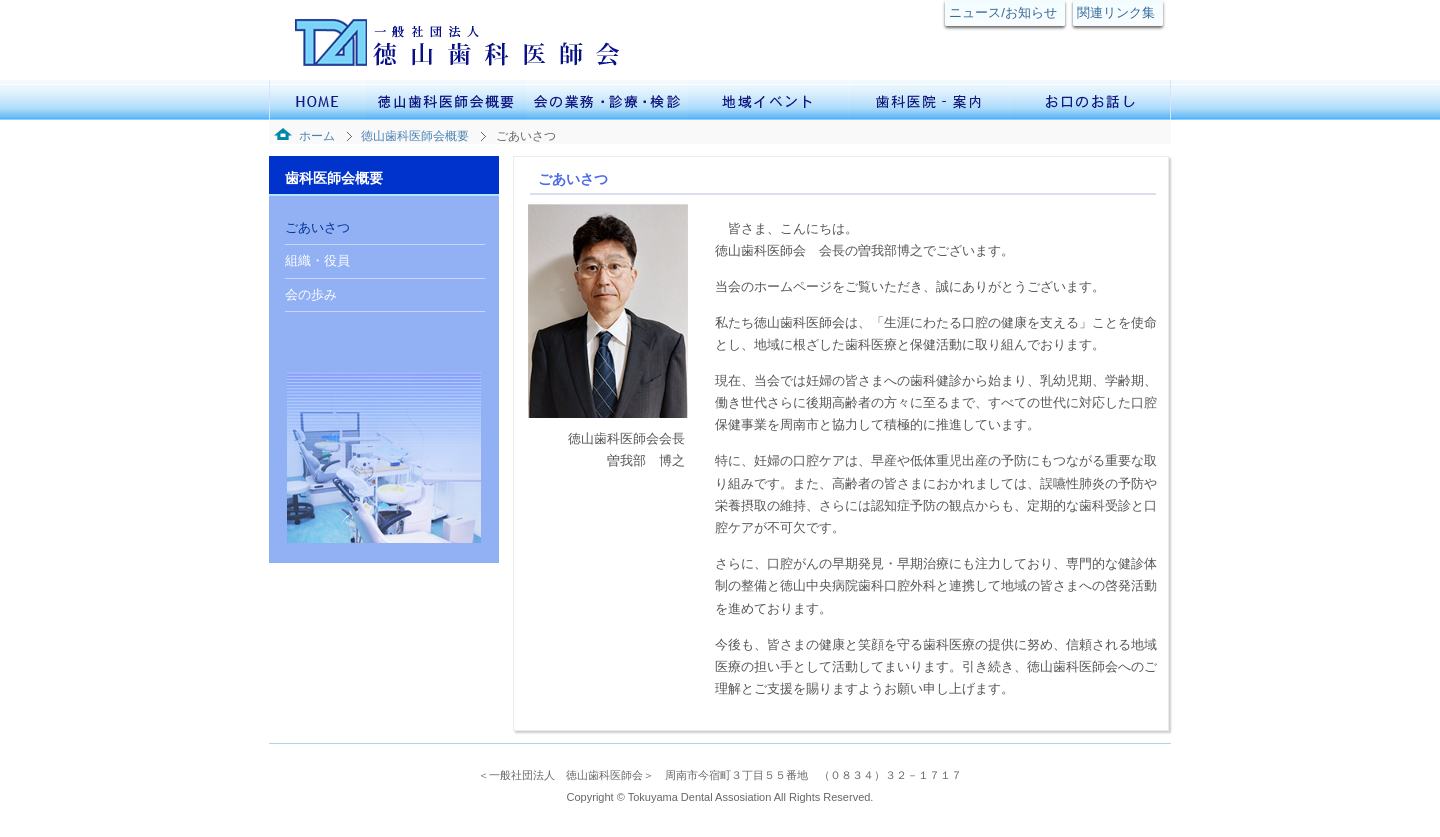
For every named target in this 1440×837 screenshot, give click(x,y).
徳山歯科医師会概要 (415, 136)
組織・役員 (317, 260)
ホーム (317, 136)
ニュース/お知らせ (1003, 12)
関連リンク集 (1116, 12)
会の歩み (311, 294)
